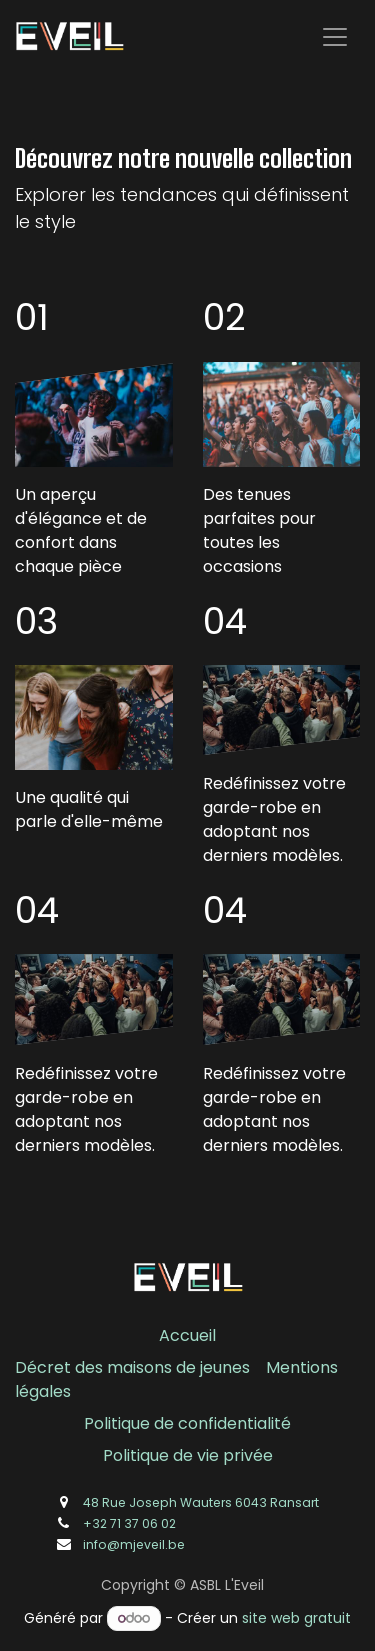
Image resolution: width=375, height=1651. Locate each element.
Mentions (302, 1367)
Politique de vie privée (188, 1455)
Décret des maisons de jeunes (132, 1367)
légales (43, 1391)
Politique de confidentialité (187, 1423)
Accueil (187, 1335)
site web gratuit (296, 1618)
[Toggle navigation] (335, 36)
